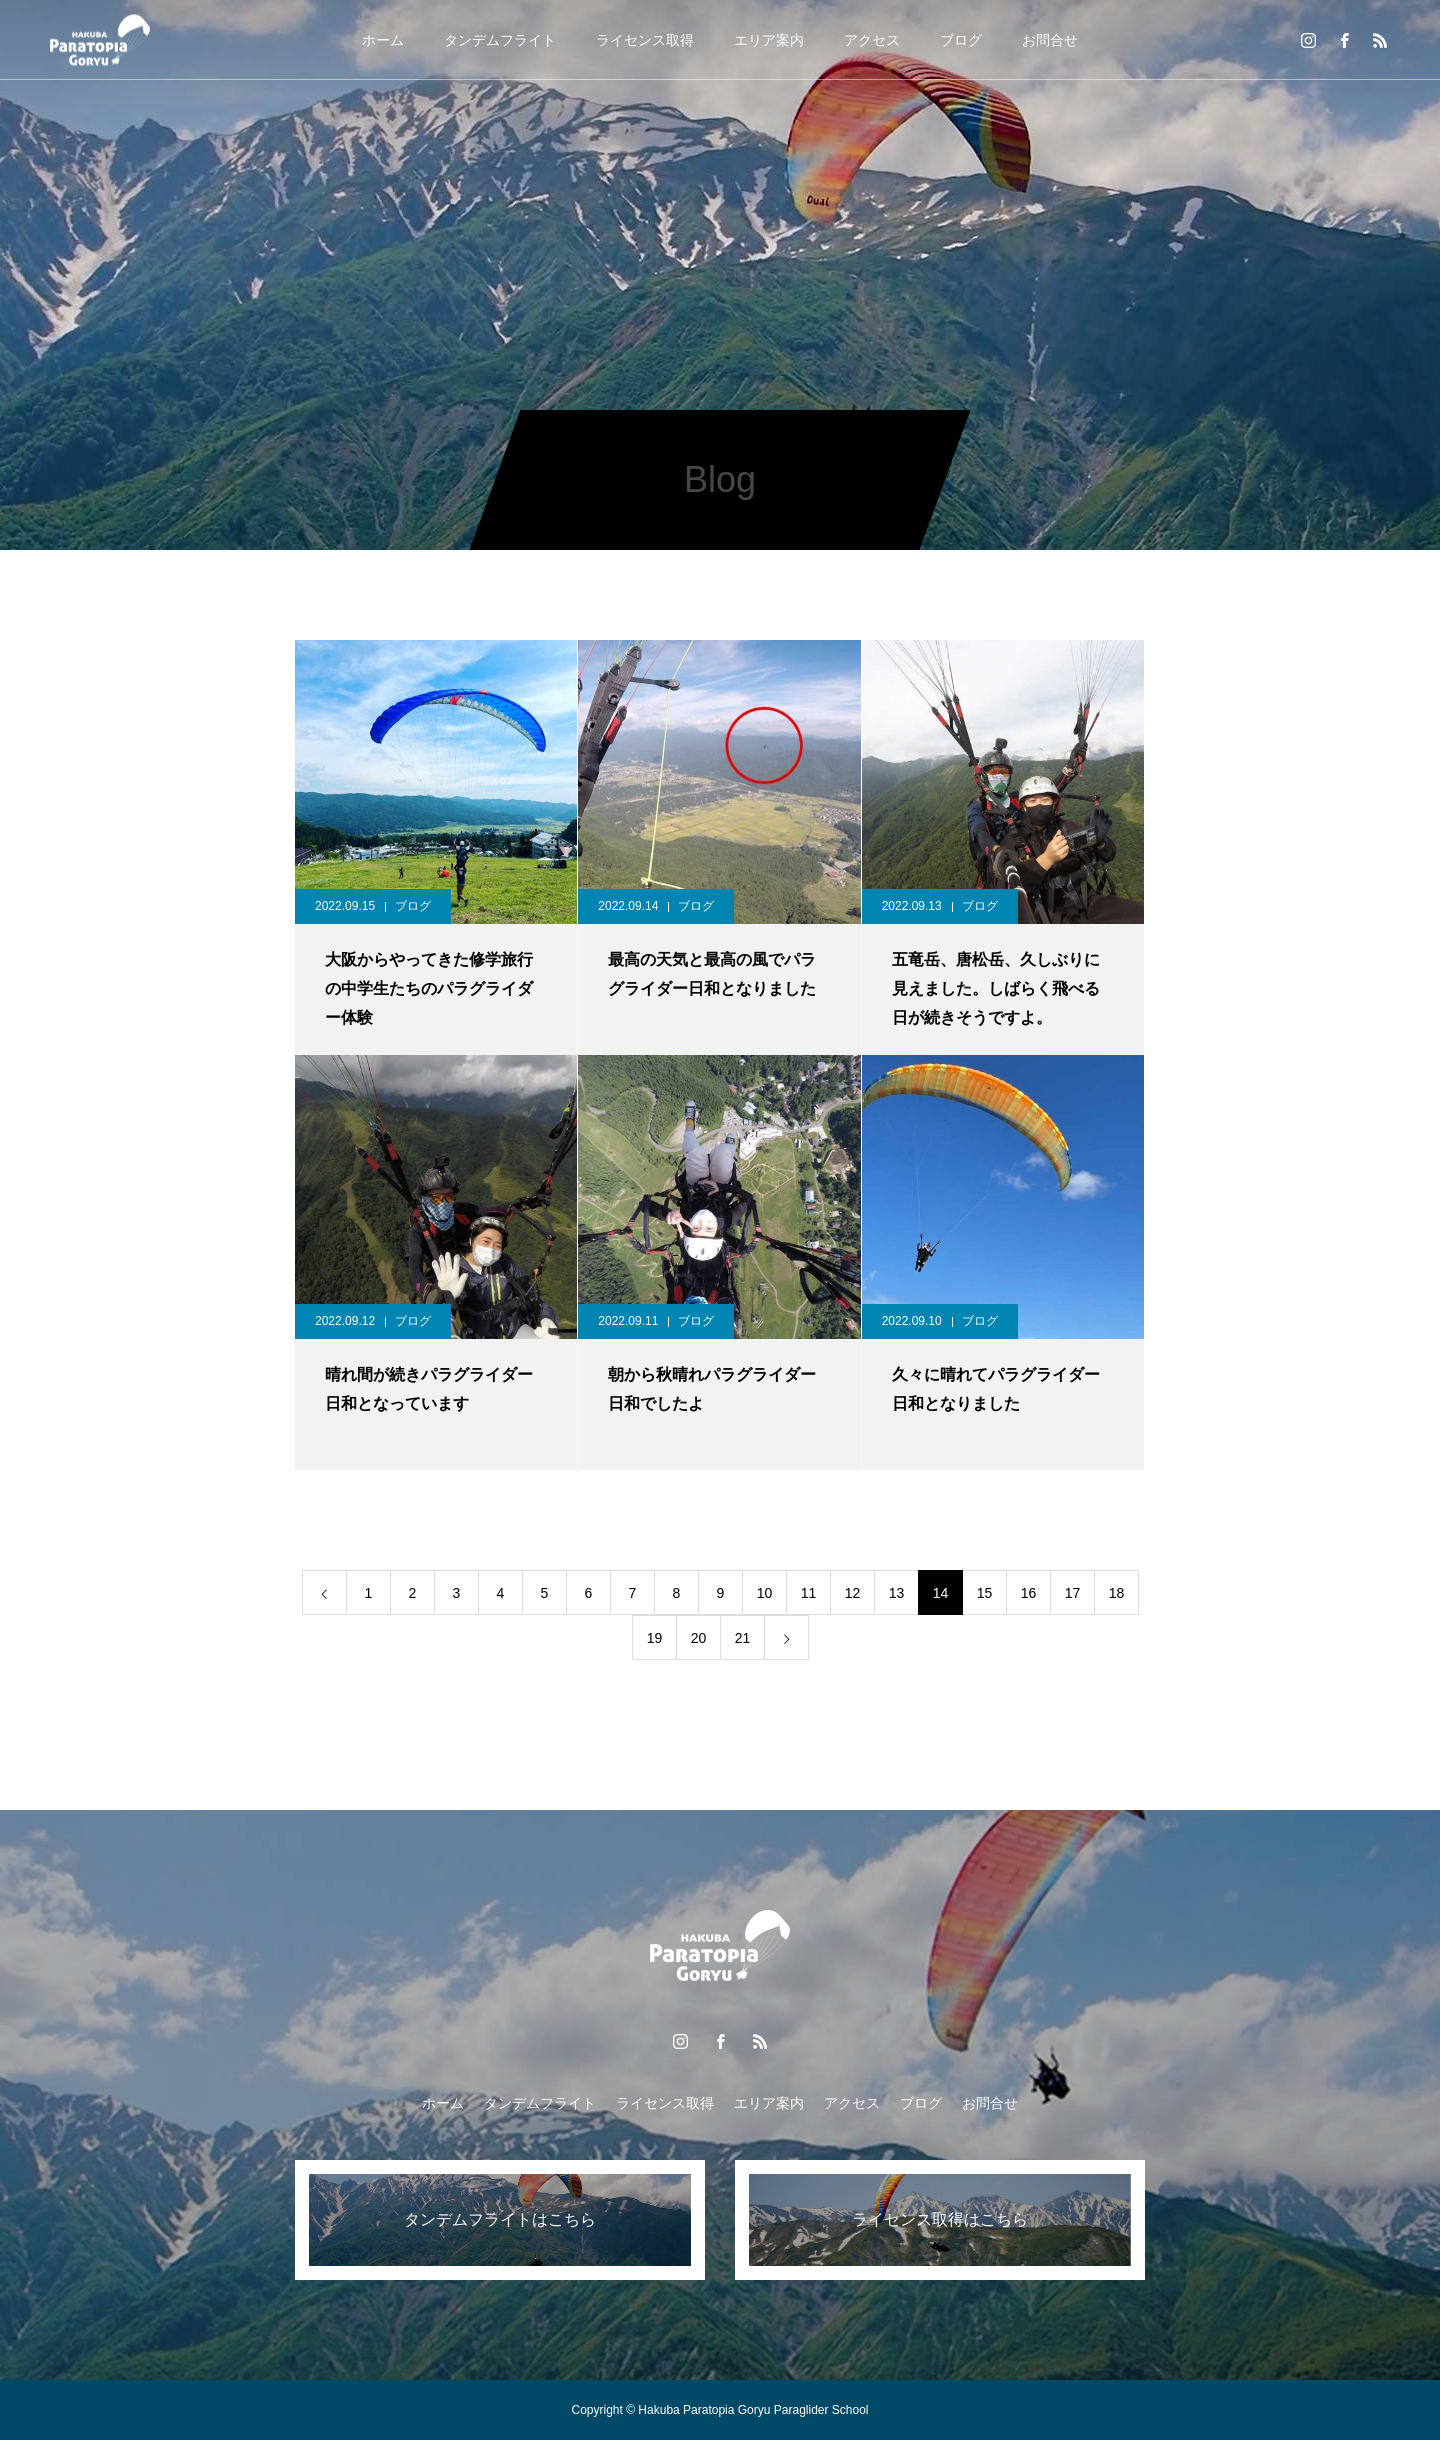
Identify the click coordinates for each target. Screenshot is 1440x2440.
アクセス (872, 40)
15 (985, 1593)
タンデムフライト (500, 40)
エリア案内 (769, 40)
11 (809, 1593)
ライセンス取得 (645, 40)
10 (765, 1593)
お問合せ (1050, 40)
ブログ (961, 40)
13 (897, 1593)
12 (853, 1593)
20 (699, 1638)
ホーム (383, 40)
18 (1117, 1593)
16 (1029, 1593)
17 (1073, 1593)
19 (655, 1638)
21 (743, 1638)
